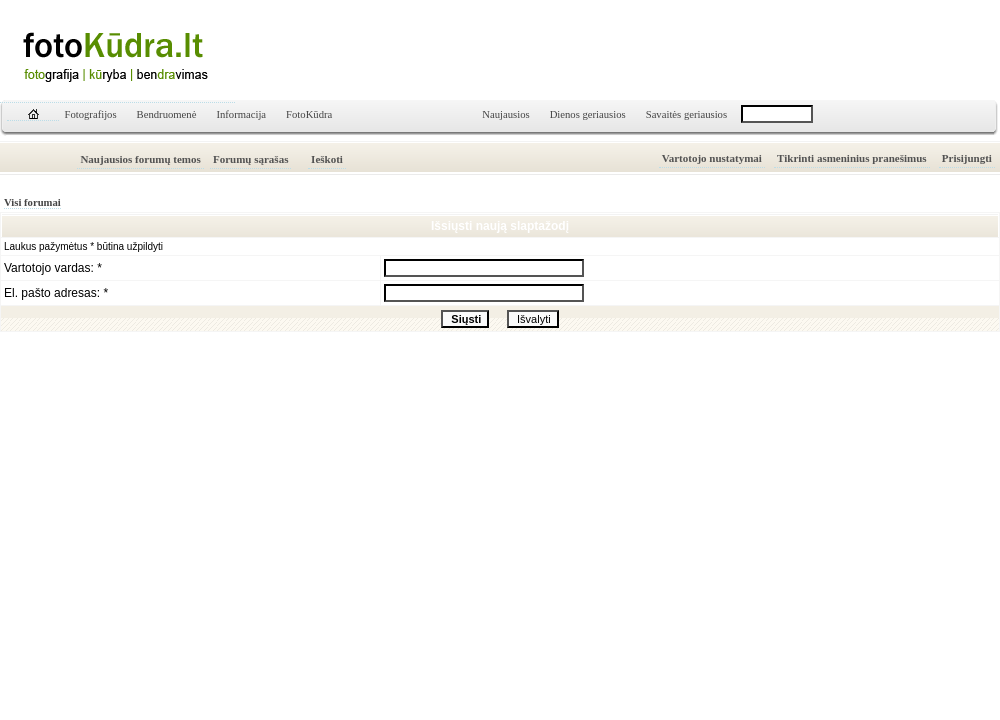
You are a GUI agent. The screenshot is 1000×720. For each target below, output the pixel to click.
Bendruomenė (167, 114)
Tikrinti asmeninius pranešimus (852, 158)
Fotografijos (91, 114)
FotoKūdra (309, 114)
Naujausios (505, 114)
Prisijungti (967, 158)
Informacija (241, 114)
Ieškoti (327, 159)
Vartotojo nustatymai (712, 158)
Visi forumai (32, 202)
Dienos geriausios (588, 114)
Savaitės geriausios (686, 114)
